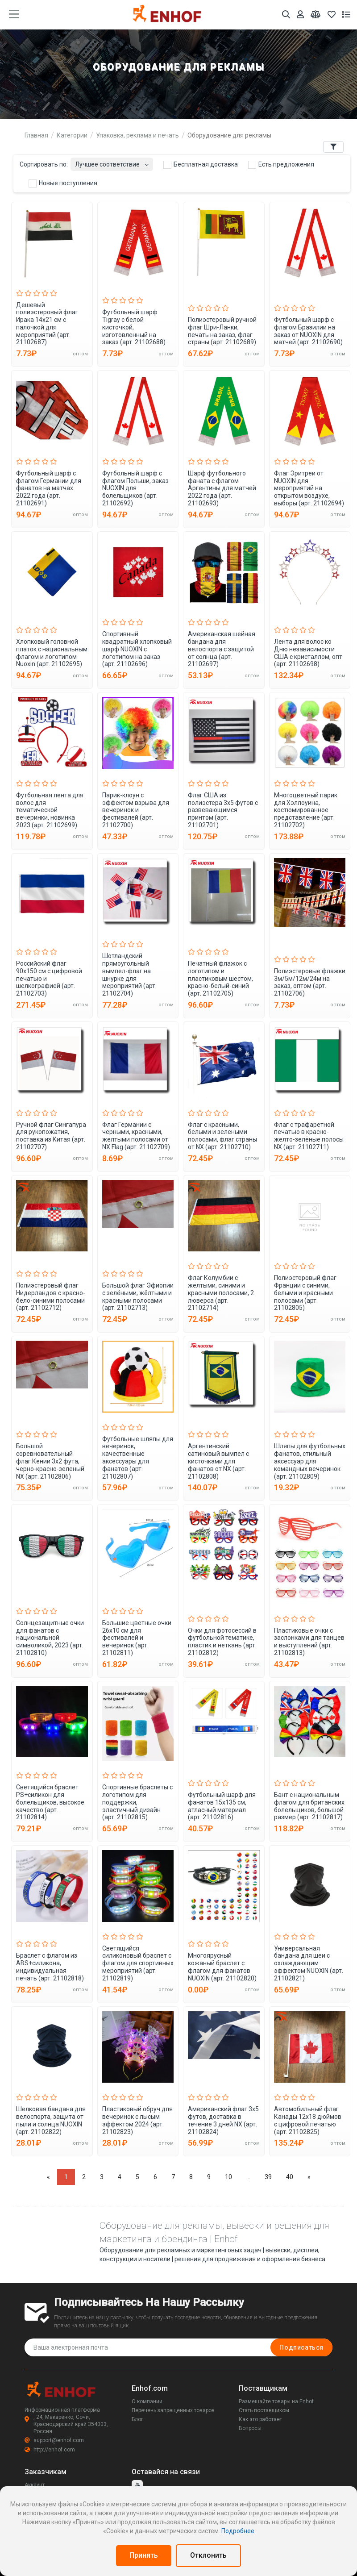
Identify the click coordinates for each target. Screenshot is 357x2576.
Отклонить (208, 2555)
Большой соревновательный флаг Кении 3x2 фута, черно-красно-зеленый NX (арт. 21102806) (50, 1461)
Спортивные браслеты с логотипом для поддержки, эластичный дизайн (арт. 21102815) (137, 1802)
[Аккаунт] (300, 14)
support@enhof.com (54, 2440)
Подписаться (301, 2347)
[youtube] (137, 2485)
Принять (143, 2555)
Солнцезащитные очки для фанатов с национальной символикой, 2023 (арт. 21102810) (50, 1637)
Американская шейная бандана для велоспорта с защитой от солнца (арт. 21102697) (221, 648)
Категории (72, 135)
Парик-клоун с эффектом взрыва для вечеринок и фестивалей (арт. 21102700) (135, 810)
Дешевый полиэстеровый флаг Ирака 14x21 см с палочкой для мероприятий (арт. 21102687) (47, 323)
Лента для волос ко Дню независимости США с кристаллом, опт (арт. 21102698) (308, 652)
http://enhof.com (50, 2450)
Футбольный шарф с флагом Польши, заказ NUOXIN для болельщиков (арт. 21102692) (135, 488)
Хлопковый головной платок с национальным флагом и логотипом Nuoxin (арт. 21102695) (51, 652)
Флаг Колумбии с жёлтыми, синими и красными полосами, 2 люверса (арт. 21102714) (221, 1292)
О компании (147, 2401)
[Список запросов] (346, 14)
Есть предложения (281, 165)
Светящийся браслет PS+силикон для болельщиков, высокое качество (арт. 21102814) (50, 1802)
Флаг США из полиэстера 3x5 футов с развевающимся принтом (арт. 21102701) (223, 810)
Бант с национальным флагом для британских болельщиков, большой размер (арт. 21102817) (309, 1806)
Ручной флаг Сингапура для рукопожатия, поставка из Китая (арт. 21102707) (51, 1135)
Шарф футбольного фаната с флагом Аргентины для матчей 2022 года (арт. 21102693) (222, 488)
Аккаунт (35, 2485)
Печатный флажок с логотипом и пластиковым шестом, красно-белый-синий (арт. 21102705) (220, 978)
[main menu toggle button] (14, 14)
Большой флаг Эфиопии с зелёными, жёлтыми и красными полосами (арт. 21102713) (138, 1296)
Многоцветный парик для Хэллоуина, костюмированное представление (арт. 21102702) (305, 810)
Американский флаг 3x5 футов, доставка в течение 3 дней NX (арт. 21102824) (223, 2120)
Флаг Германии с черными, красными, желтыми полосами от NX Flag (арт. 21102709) (136, 1135)
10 (228, 2176)
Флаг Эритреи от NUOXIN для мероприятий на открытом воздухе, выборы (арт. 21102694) (309, 488)
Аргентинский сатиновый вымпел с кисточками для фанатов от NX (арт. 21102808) (218, 1461)
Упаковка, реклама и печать (137, 135)
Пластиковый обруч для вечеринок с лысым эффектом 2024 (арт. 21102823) (137, 2120)
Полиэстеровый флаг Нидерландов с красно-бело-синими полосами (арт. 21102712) (50, 1296)
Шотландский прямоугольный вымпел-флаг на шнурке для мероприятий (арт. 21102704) (129, 974)
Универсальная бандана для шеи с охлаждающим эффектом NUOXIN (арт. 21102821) (308, 1963)
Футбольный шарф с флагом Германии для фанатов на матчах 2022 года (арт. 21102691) (48, 488)
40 (289, 2176)
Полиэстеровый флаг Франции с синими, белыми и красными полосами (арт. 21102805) (305, 1292)
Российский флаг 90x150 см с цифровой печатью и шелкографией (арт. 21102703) (49, 978)
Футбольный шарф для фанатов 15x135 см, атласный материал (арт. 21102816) (222, 1806)
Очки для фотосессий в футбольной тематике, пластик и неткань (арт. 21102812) (222, 1641)
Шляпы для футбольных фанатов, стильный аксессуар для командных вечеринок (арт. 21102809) (309, 1461)
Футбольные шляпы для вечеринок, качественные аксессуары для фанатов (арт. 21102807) (137, 1457)
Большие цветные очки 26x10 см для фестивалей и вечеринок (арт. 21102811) (136, 1637)
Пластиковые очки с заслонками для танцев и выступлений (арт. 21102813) (309, 1641)
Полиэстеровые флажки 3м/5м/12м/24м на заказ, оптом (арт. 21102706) (309, 982)
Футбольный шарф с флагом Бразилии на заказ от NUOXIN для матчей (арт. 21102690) (308, 331)
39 (268, 2176)
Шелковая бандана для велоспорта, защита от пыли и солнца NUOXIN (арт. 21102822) (51, 2120)
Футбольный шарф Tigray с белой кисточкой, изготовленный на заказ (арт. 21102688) (134, 327)
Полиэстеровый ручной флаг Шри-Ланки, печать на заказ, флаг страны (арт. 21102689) (222, 331)
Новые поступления (63, 183)
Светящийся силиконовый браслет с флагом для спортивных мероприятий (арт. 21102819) (138, 1963)
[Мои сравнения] (316, 14)
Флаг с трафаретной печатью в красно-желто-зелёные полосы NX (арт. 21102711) (309, 1135)
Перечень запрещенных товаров (173, 2410)
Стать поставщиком (264, 2410)
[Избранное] (332, 14)
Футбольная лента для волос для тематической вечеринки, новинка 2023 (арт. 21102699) (49, 810)
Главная (36, 135)
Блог (137, 2419)
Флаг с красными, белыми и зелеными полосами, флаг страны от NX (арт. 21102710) (222, 1135)
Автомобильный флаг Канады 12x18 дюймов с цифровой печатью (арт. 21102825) (307, 2120)
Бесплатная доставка (200, 165)
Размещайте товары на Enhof (276, 2401)
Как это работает (260, 2419)
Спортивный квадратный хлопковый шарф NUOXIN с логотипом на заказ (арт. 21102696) (137, 648)
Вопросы (250, 2428)
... (248, 2176)
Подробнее (237, 2530)
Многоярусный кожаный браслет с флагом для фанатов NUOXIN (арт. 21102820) (222, 1966)
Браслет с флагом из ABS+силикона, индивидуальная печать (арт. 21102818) (50, 1966)
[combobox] (112, 162)
